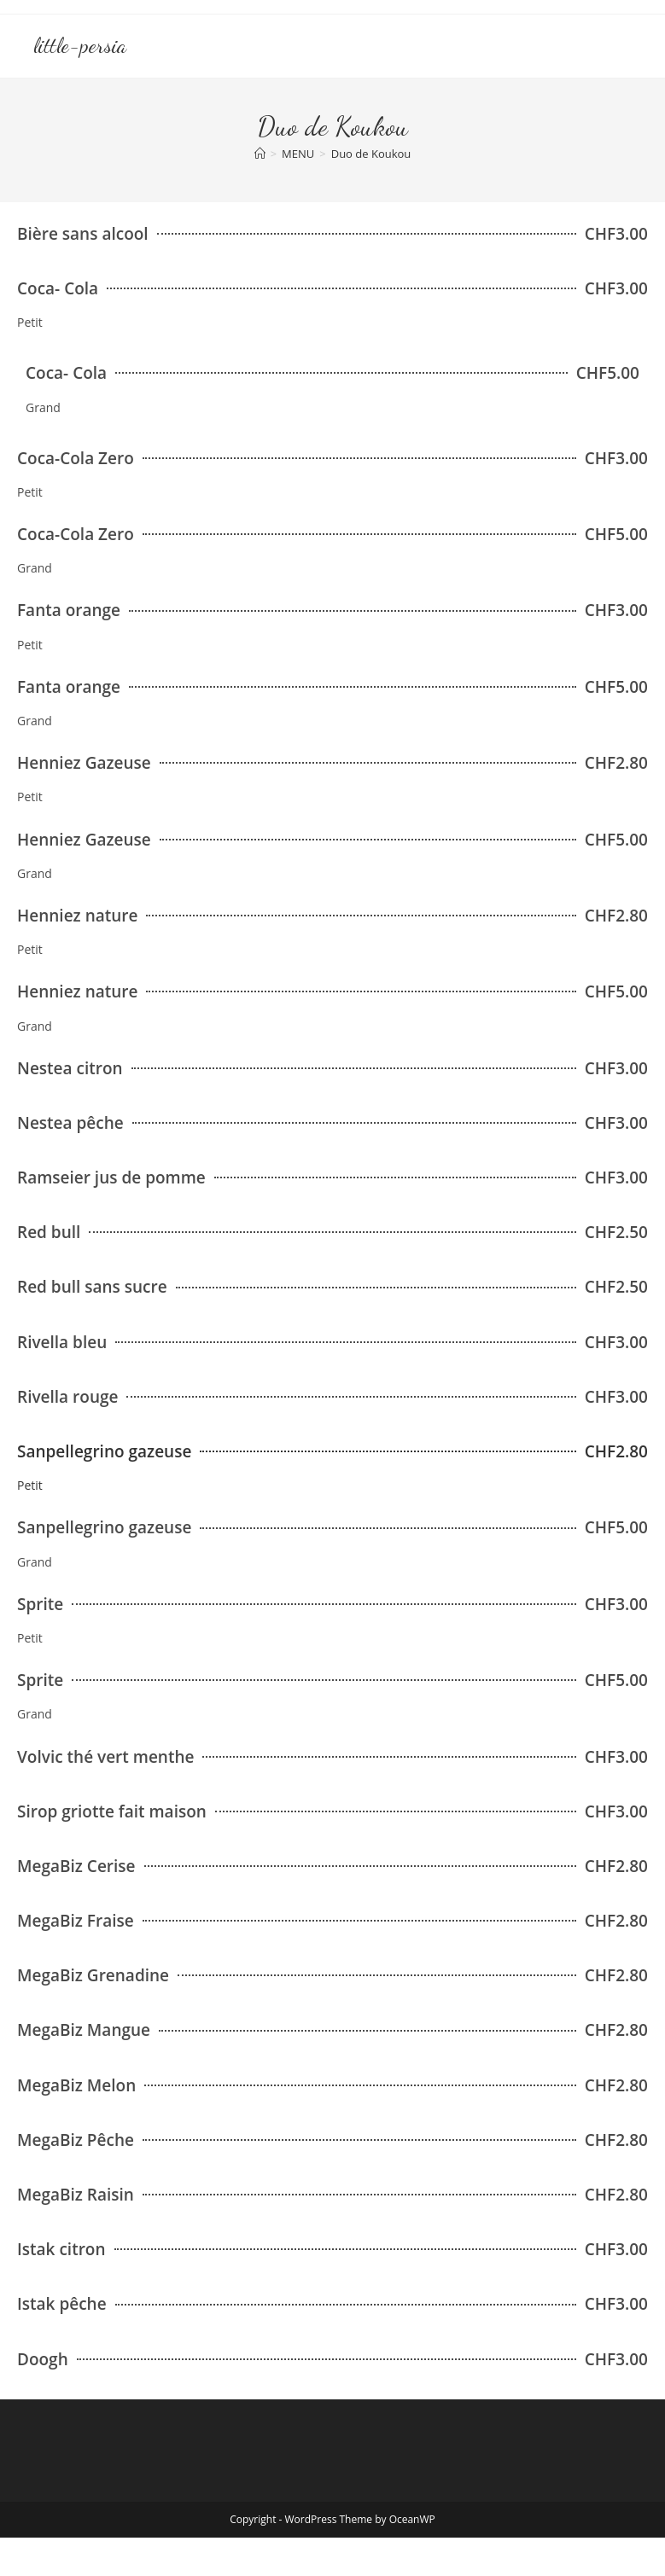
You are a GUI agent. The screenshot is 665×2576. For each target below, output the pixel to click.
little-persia (79, 45)
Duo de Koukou (371, 153)
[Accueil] (259, 153)
